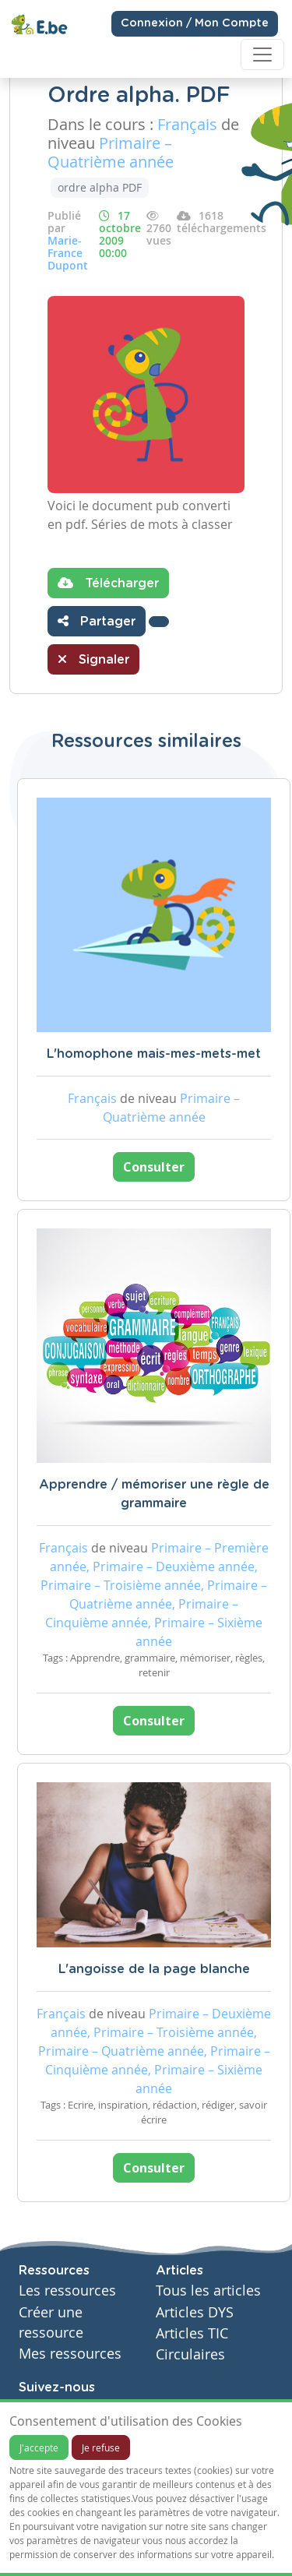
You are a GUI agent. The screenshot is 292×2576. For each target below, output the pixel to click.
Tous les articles (208, 2290)
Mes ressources (70, 2354)
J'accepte (38, 2447)
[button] (159, 621)
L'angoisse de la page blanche (154, 1969)
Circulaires (190, 2354)
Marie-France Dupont (67, 253)
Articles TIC (192, 2333)
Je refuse (101, 2447)
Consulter (154, 1166)
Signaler (93, 659)
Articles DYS (195, 2312)
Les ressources (67, 2290)
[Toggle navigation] (262, 54)
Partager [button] (96, 620)
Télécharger (108, 582)
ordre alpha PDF (100, 187)
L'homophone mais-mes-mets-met (154, 1054)
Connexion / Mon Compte (195, 23)
